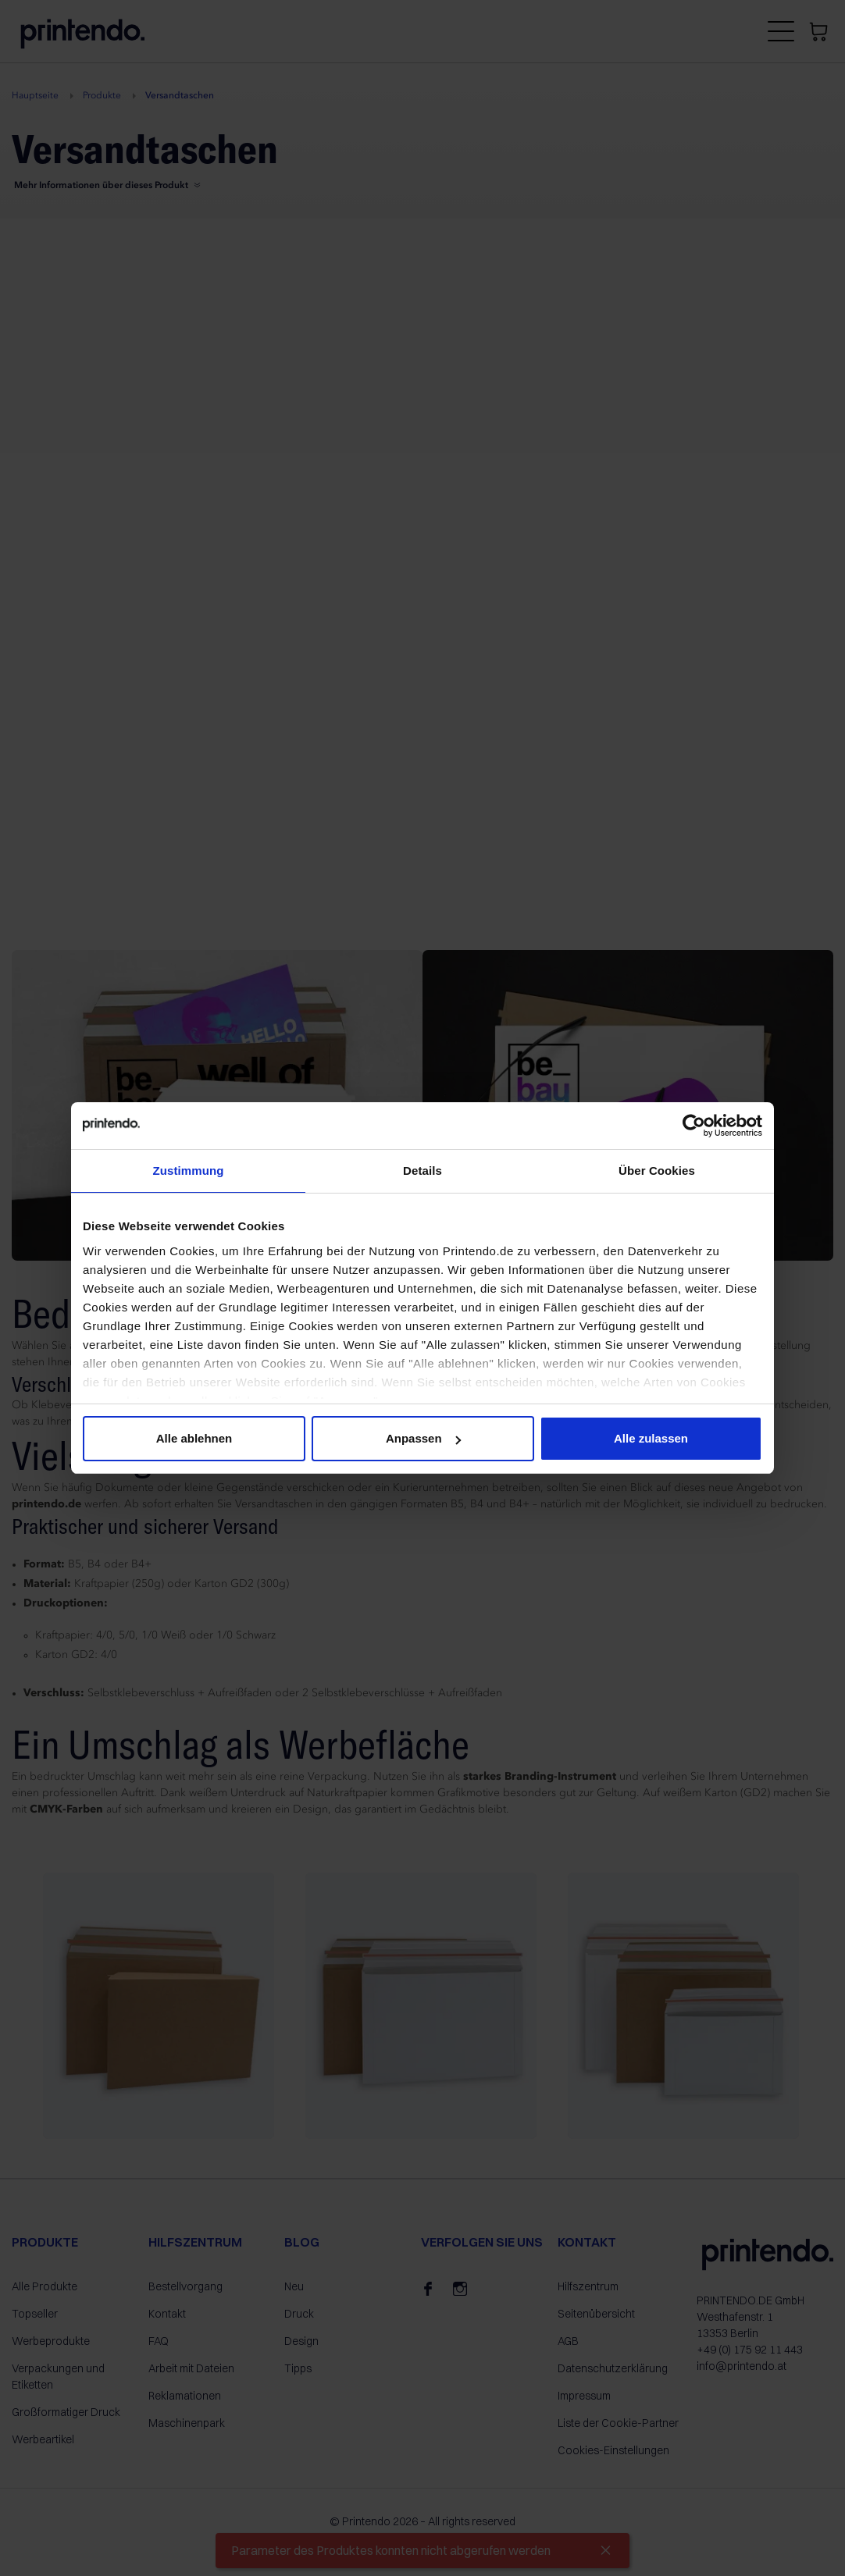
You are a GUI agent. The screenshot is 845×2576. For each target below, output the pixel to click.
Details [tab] (422, 1170)
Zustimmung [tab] (188, 1170)
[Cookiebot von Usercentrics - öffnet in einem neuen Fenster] (694, 1125)
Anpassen (423, 1438)
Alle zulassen (651, 1438)
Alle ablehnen (194, 1438)
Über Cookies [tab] (657, 1170)
